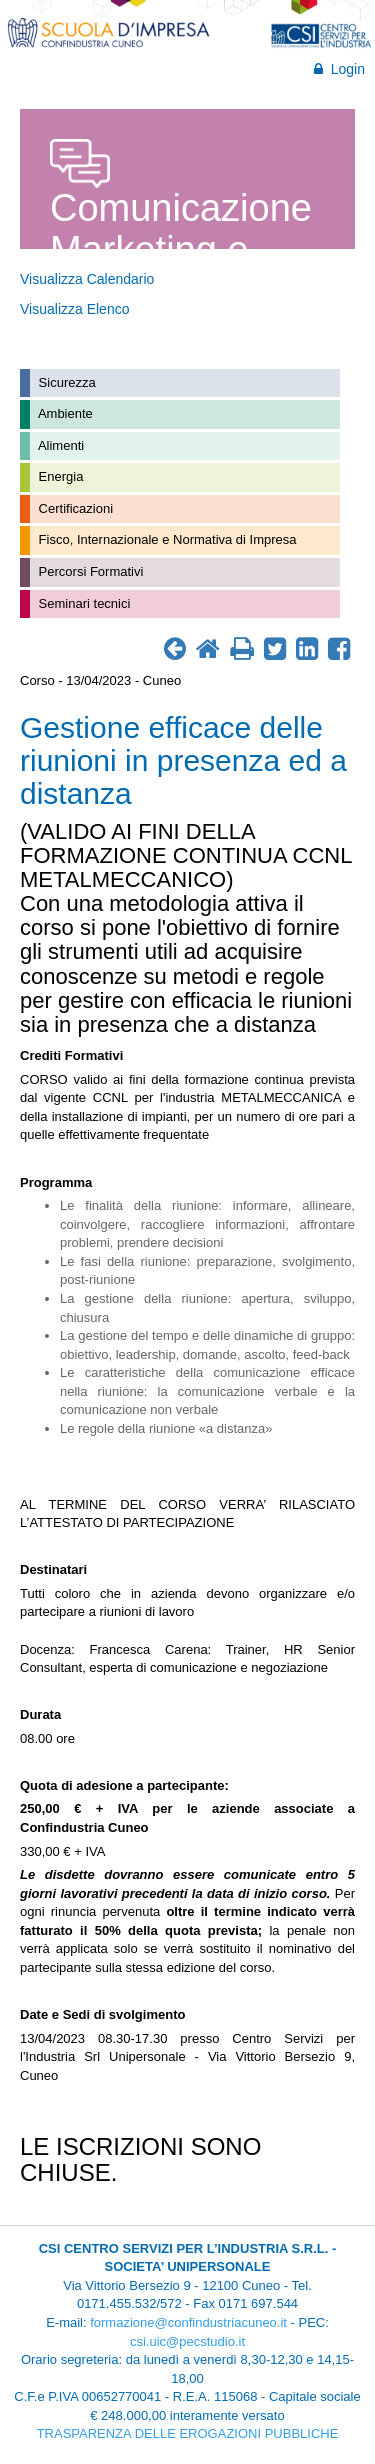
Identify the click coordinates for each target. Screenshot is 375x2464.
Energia (59, 476)
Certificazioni (74, 508)
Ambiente (64, 413)
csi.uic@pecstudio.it (187, 2341)
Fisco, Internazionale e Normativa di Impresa (166, 539)
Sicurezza (65, 382)
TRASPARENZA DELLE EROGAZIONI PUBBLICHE (188, 2433)
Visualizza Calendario (87, 279)
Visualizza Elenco (74, 309)
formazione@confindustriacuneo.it (188, 2322)
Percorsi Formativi (89, 571)
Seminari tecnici (82, 603)
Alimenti (59, 445)
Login (339, 69)
